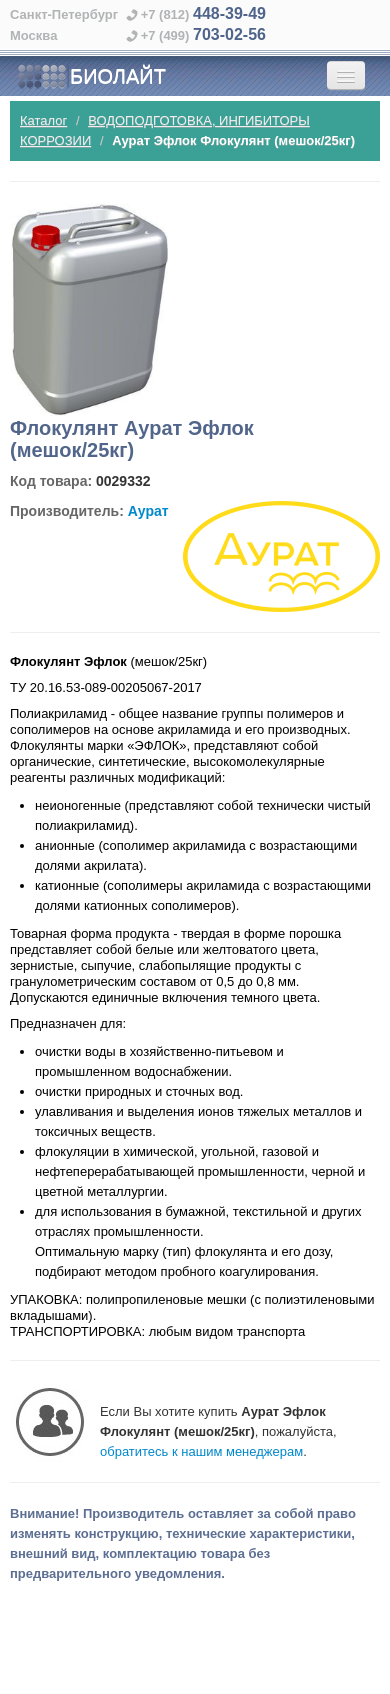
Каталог (43, 120)
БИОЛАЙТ (91, 77)
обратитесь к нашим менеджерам (201, 1451)
